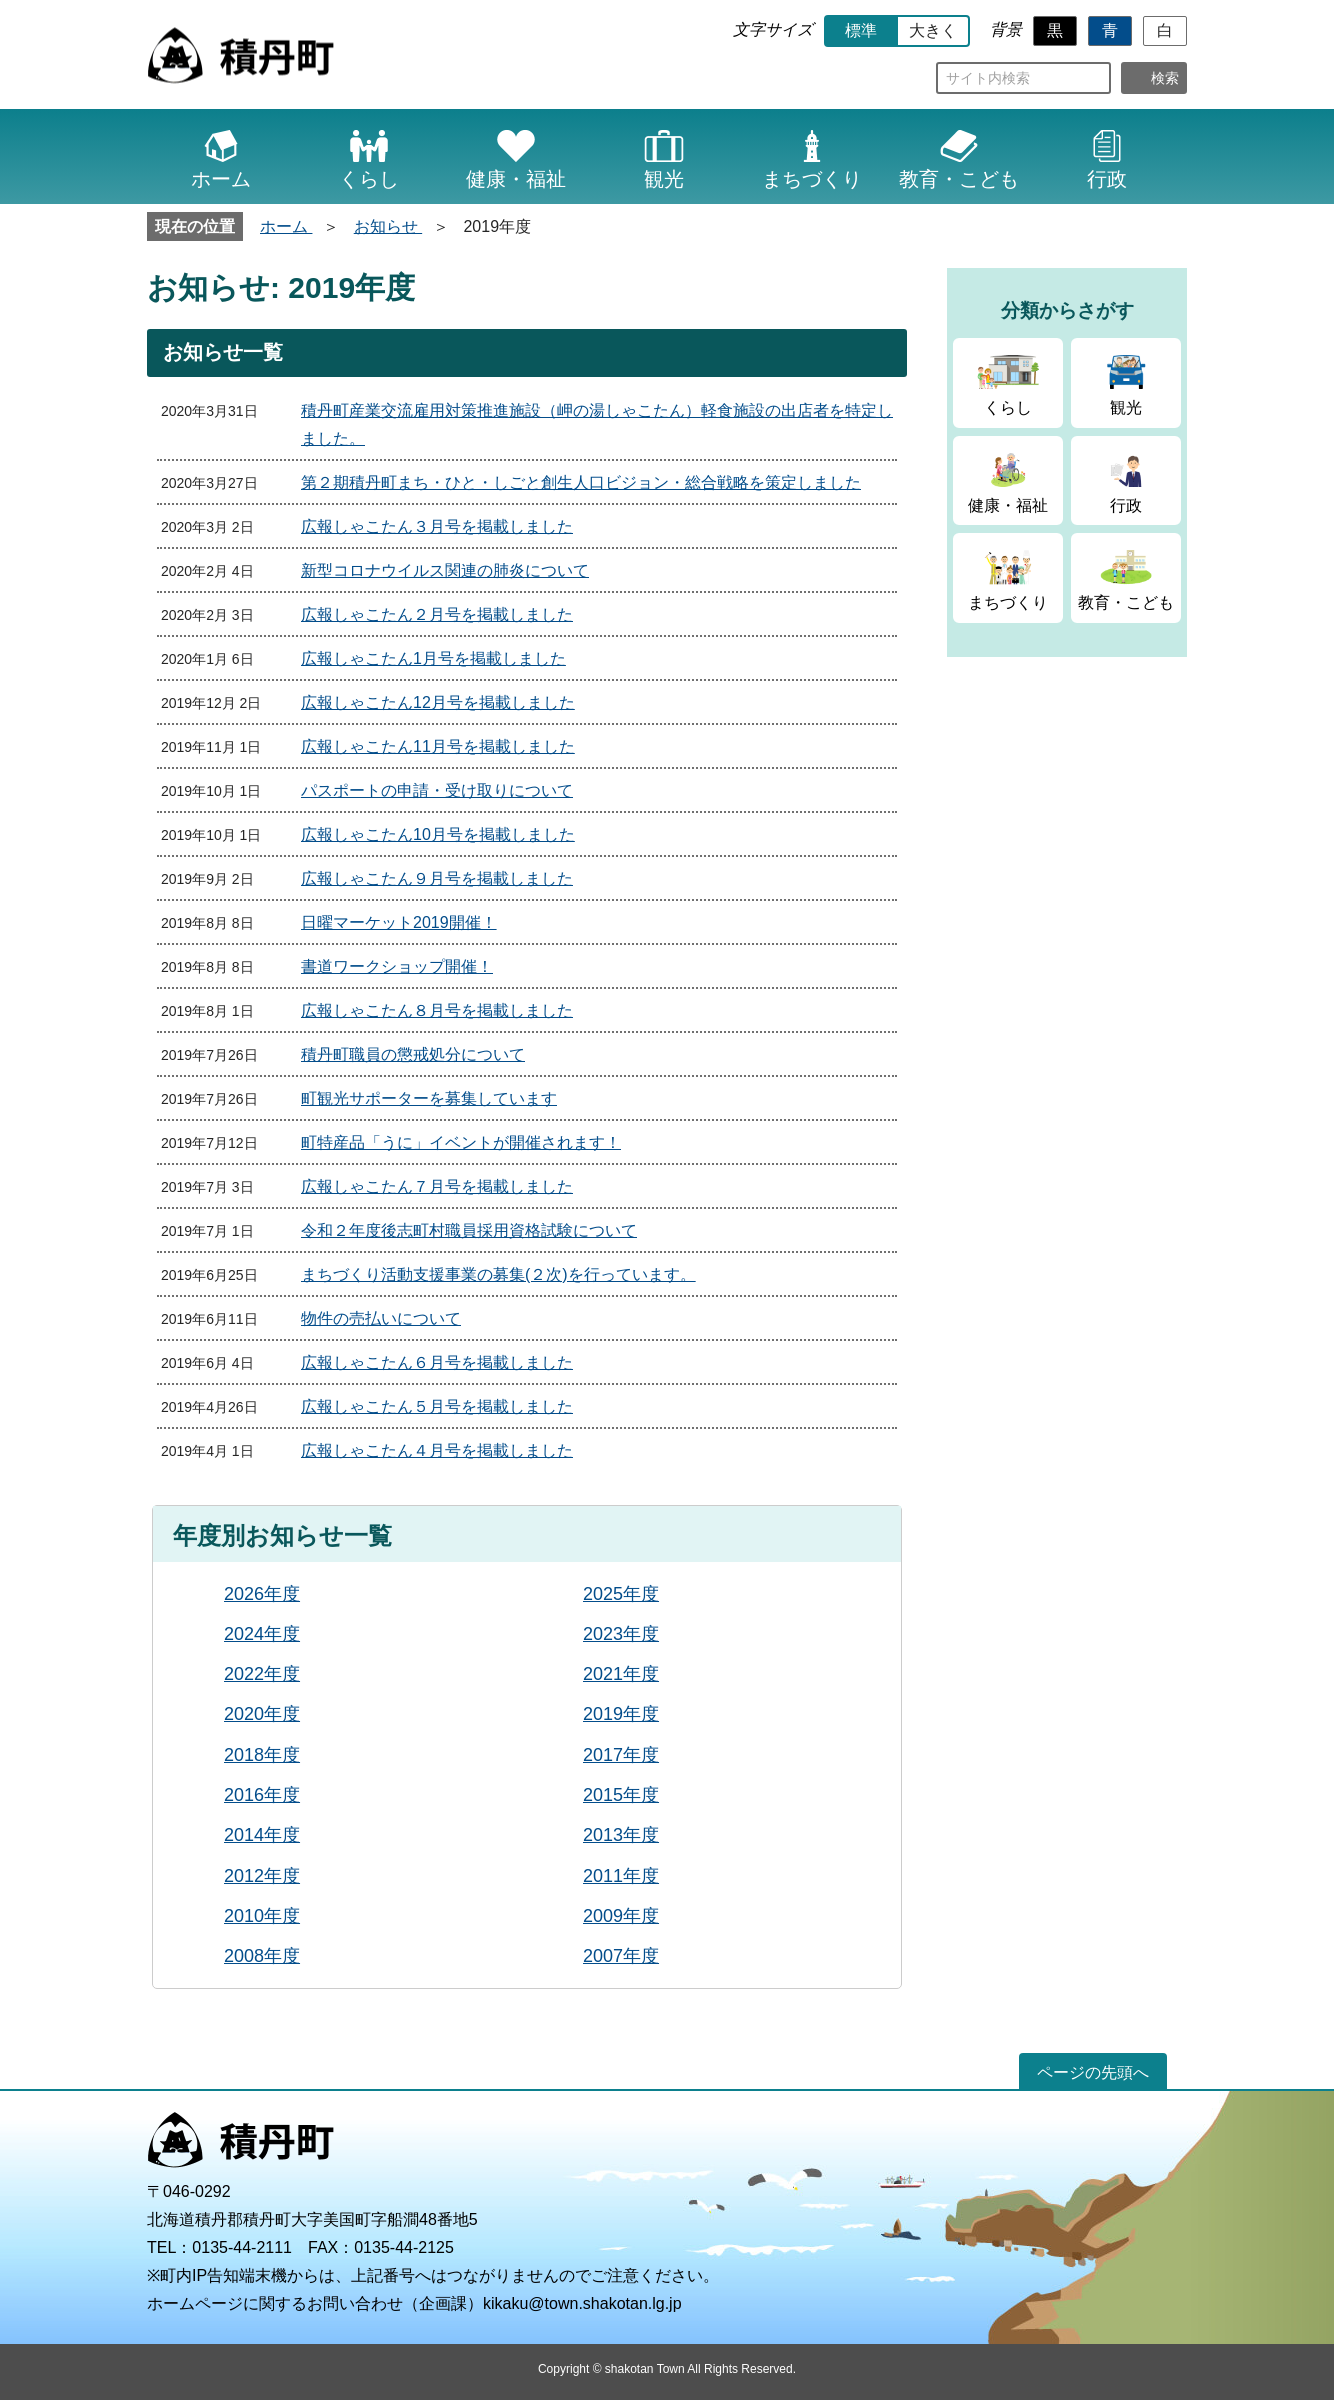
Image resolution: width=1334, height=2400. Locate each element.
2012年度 (262, 1876)
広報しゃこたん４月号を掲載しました (437, 1450)
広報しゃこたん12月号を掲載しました (438, 702)
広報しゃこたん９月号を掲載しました (437, 878)
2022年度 (262, 1674)
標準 (861, 30)
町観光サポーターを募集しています (429, 1098)
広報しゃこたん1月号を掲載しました (433, 658)
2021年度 (621, 1674)
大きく (933, 30)
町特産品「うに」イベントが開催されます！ (461, 1142)
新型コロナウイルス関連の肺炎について (445, 570)
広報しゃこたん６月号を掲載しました (437, 1362)
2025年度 (621, 1594)
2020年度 (262, 1714)
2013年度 (621, 1835)
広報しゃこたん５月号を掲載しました (437, 1406)
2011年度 (621, 1876)
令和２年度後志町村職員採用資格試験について (469, 1230)
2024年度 (262, 1634)
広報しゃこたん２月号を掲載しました (437, 614)
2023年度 (621, 1634)
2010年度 (262, 1916)
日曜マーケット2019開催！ (399, 922)
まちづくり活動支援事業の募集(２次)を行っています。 (498, 1274)
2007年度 (621, 1956)
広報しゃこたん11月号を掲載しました (438, 746)
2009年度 (621, 1916)
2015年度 (621, 1795)
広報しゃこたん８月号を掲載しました (437, 1010)
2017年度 (621, 1755)
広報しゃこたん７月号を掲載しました (437, 1186)
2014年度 (262, 1835)
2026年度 (262, 1594)
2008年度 (262, 1956)
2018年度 (262, 1755)
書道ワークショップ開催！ (397, 966)
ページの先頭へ (1093, 2072)
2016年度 (262, 1795)
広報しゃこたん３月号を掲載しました (437, 526)
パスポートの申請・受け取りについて (437, 790)
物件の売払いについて (381, 1318)
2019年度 (621, 1714)
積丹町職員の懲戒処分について (413, 1054)
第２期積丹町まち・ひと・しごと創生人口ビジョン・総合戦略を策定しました (581, 482)
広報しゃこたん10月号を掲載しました (438, 834)
